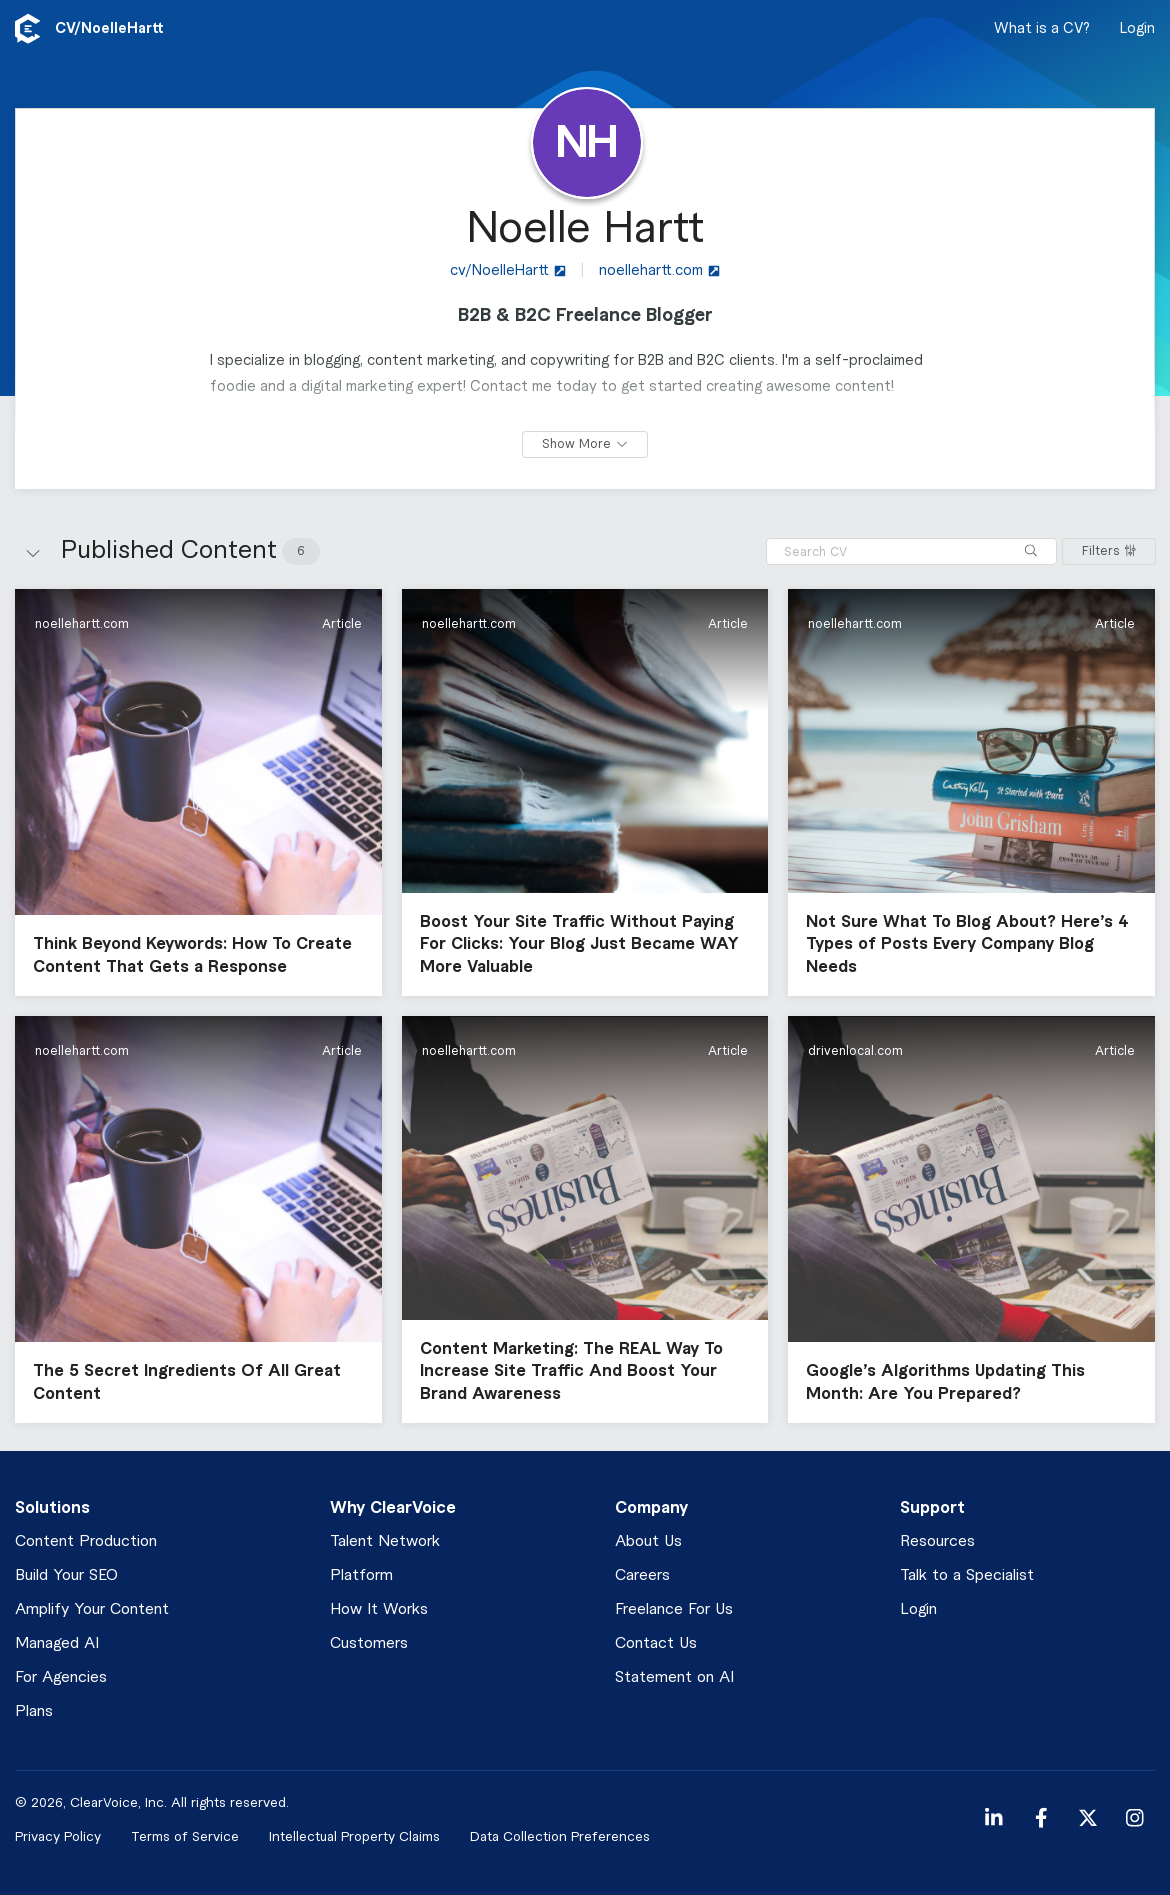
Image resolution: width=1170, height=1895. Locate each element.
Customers (369, 1643)
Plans (34, 1711)
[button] (198, 792)
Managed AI (57, 1643)
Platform (361, 1575)
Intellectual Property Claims (354, 1836)
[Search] (1031, 551)
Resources (937, 1541)
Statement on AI (674, 1677)
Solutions (52, 1508)
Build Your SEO (66, 1575)
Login (1137, 29)
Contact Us (656, 1643)
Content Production (86, 1541)
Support (932, 1508)
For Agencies (61, 1677)
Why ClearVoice (393, 1508)
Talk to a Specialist (967, 1575)
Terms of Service (185, 1836)
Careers (642, 1575)
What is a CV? (1042, 29)
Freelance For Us (674, 1609)
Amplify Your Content (92, 1609)
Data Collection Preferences (560, 1836)
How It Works (379, 1609)
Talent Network (385, 1541)
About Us (648, 1541)
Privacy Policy (58, 1836)
